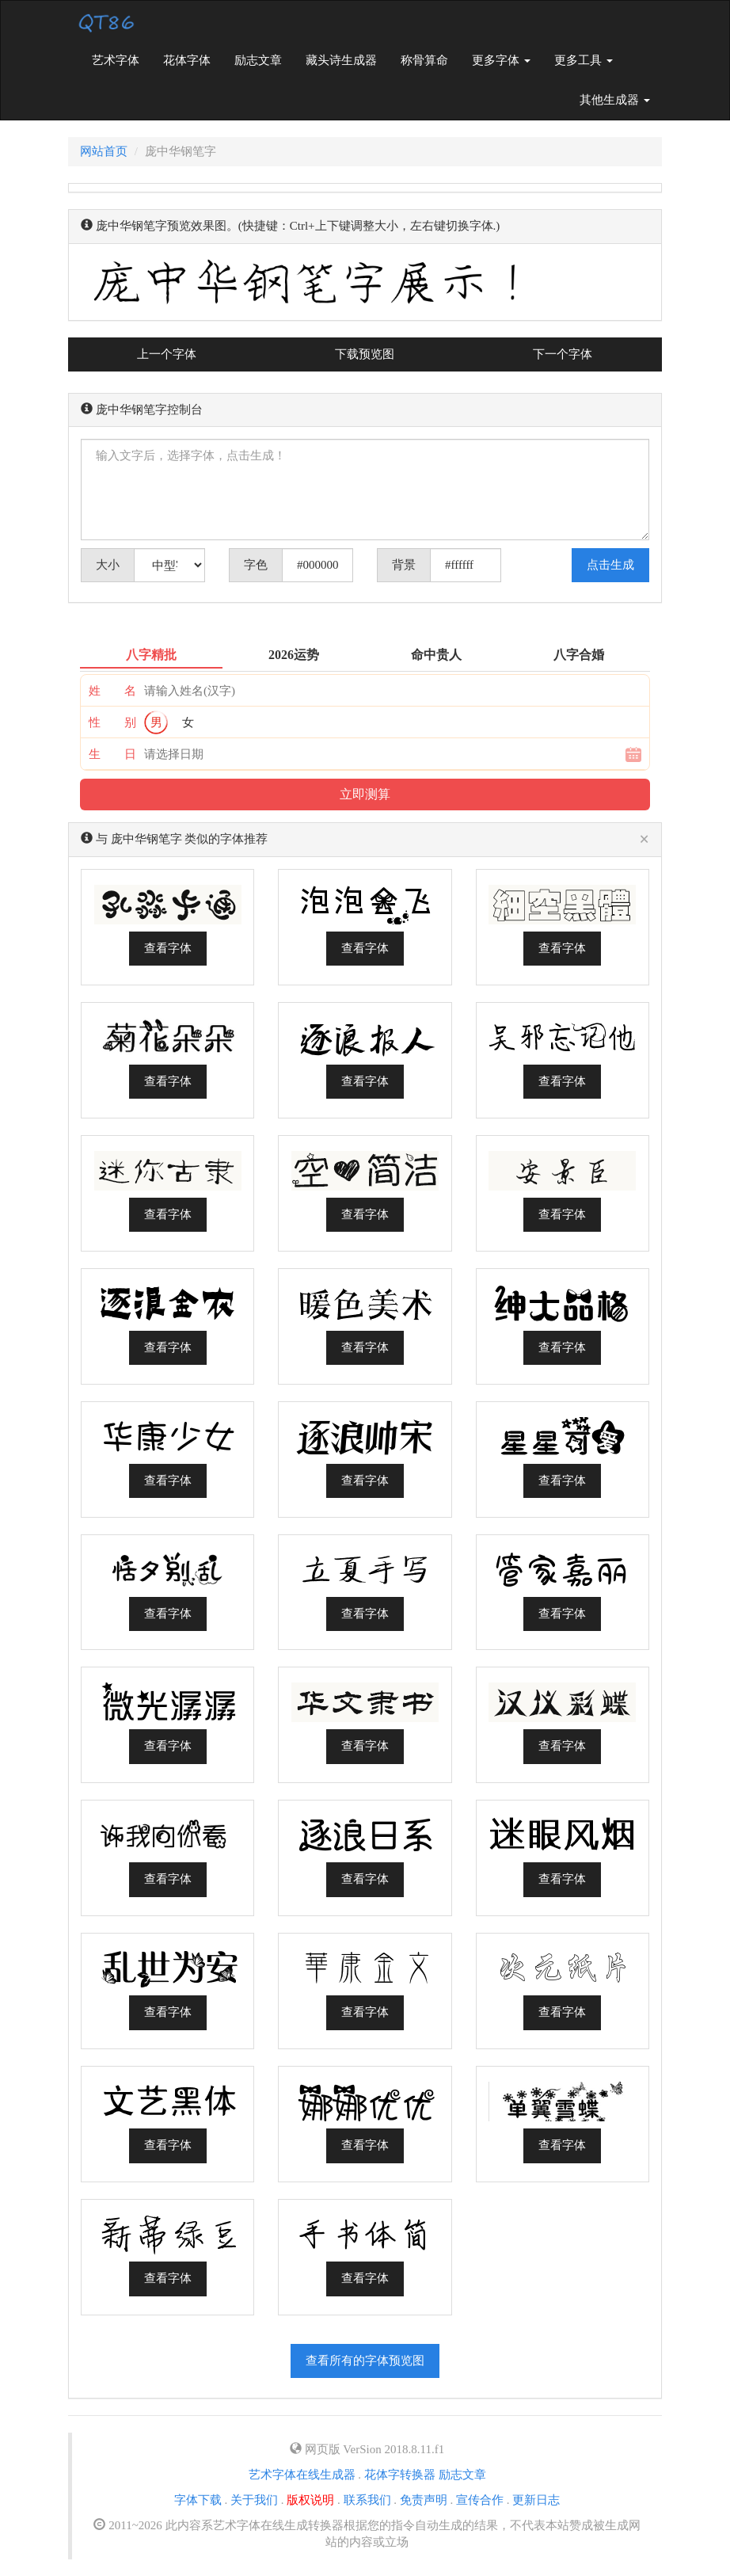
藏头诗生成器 (341, 60)
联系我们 (367, 2500)
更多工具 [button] (583, 60)
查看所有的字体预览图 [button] (365, 2360)
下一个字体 (562, 354)
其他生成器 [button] (615, 99)
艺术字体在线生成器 (302, 2474)
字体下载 (198, 2500)
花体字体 (187, 60)
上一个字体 (166, 354)
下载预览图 (364, 354)
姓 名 (112, 690)
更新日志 (536, 2500)
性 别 (112, 722)
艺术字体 (121, 59)
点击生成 (610, 564)
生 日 (112, 754)
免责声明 (423, 2500)
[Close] (644, 840)
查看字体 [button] (168, 948)
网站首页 (103, 151)
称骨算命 (424, 60)
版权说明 (310, 2500)
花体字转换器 (399, 2474)
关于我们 (254, 2500)
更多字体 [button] (501, 60)
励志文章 (258, 60)
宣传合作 (480, 2500)
